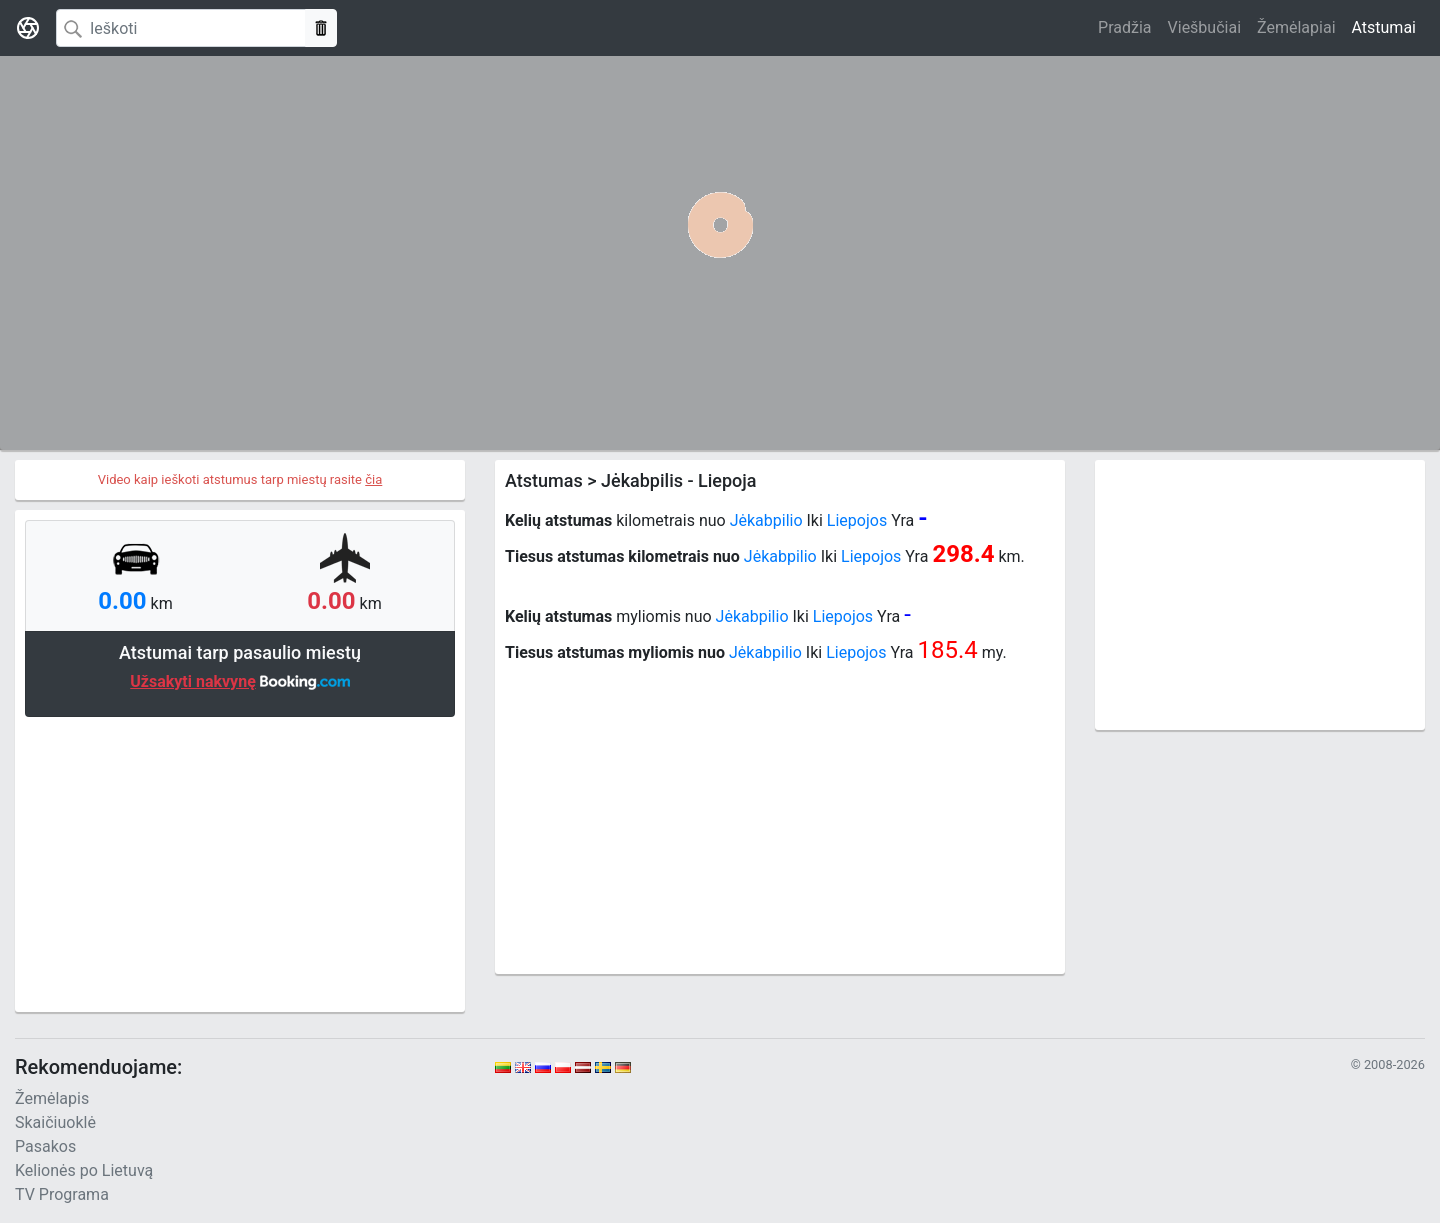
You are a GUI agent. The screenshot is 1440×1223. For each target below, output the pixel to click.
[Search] (181, 28)
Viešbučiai (1204, 27)
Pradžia (1124, 27)
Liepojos (857, 520)
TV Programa (62, 1194)
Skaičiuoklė (55, 1122)
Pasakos (45, 1146)
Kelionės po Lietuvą (84, 1170)
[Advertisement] (240, 862)
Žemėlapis (52, 1098)
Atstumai (1384, 27)
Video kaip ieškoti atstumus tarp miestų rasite (240, 479)
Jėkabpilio (766, 520)
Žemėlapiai (1296, 27)
